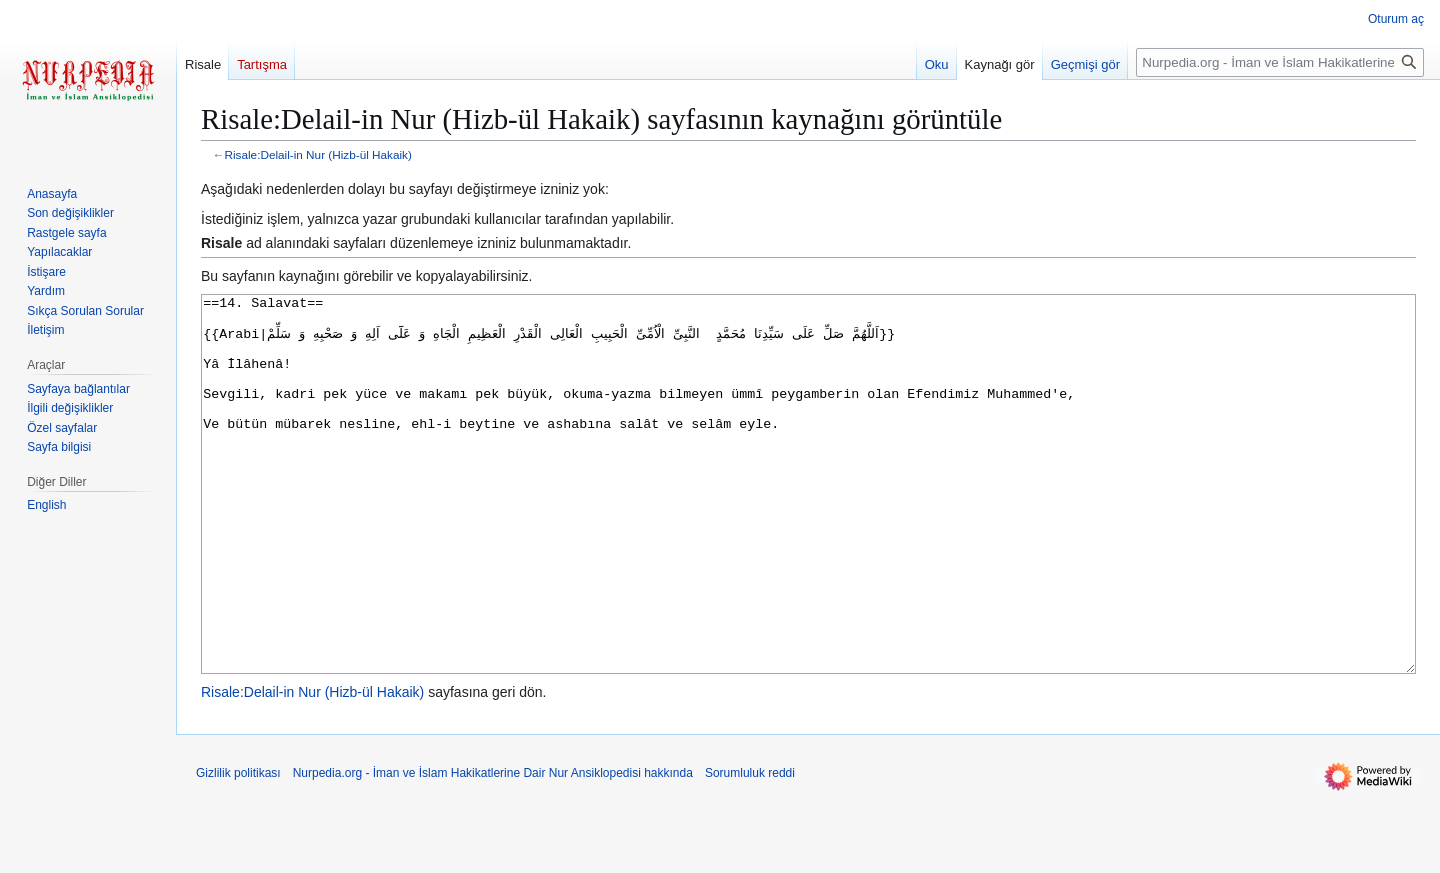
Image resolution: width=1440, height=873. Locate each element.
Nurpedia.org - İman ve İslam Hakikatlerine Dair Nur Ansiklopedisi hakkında (493, 848)
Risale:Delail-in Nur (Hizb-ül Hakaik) (318, 154)
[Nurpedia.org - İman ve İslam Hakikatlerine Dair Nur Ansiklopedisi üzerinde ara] (1280, 62)
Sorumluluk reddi (750, 848)
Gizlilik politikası (238, 848)
